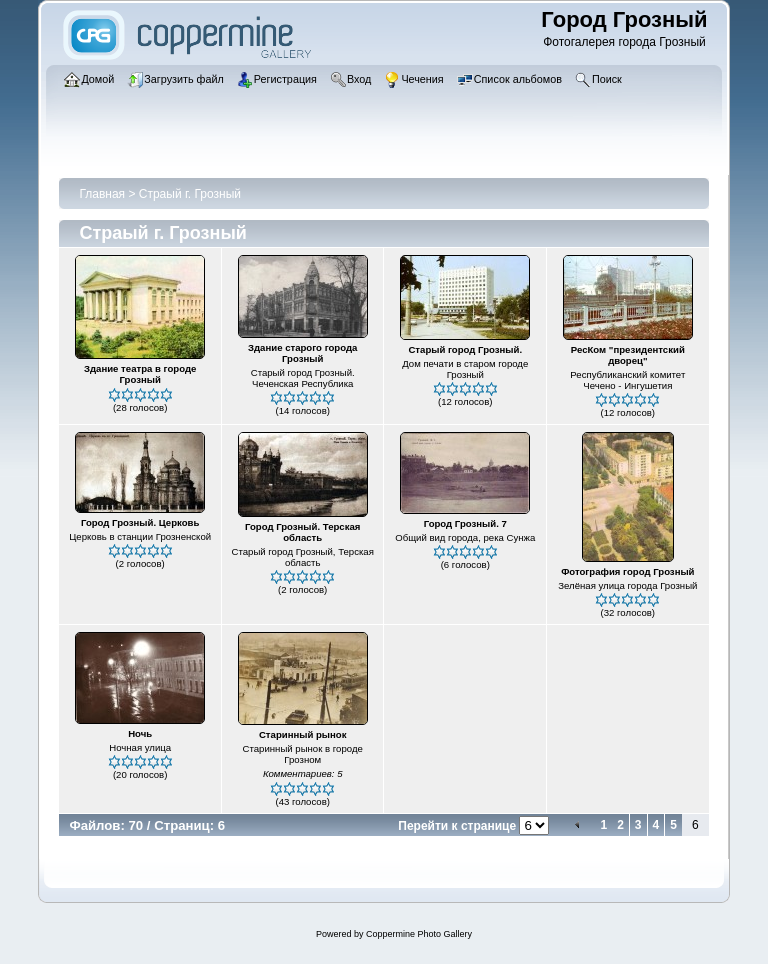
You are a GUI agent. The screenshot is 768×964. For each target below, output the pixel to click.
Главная (102, 194)
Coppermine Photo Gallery (419, 934)
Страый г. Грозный (190, 194)
